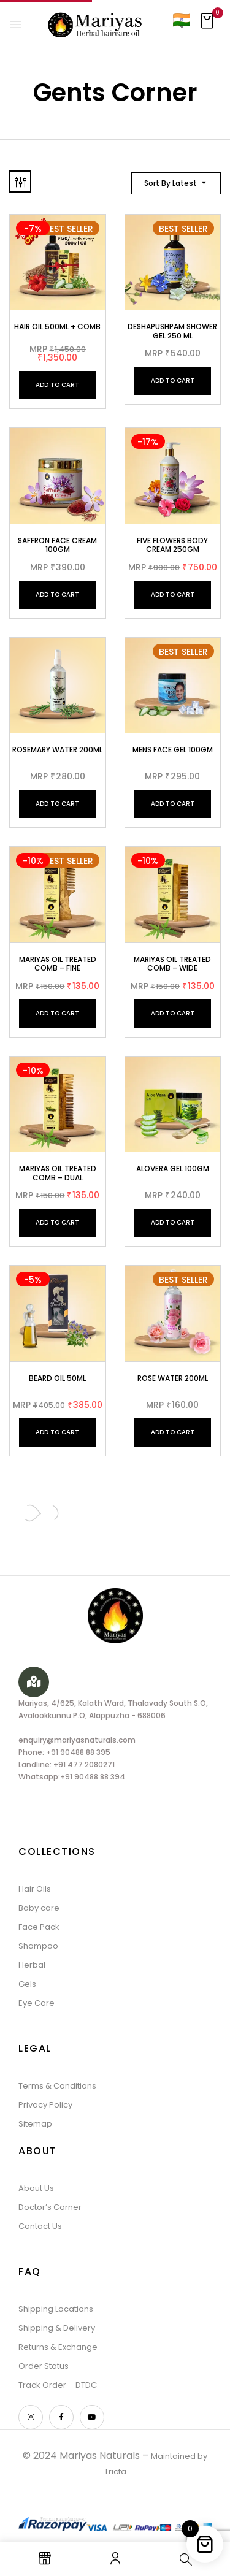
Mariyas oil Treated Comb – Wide (172, 963)
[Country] (181, 20)
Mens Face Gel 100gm (172, 749)
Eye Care (36, 2003)
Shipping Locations (55, 2309)
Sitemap (35, 2124)
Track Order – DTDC (57, 2385)
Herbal (31, 1965)
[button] (207, 24)
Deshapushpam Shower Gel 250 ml (172, 330)
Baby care (38, 1908)
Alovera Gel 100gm (172, 1168)
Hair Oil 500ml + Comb (57, 326)
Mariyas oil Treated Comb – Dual (57, 1172)
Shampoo (38, 1946)
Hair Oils (34, 1889)
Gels (27, 1984)
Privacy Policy (45, 2105)
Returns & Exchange (58, 2347)
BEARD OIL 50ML (57, 1378)
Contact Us (40, 2226)
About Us (36, 2188)
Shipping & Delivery (56, 2328)
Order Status (43, 2366)
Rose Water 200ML (172, 1378)
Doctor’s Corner (50, 2207)
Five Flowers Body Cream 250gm (172, 544)
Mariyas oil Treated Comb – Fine (57, 963)
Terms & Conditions (57, 2086)
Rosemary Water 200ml (57, 749)
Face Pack (38, 1927)
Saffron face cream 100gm (57, 544)
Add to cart (57, 384)
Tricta (115, 2471)
